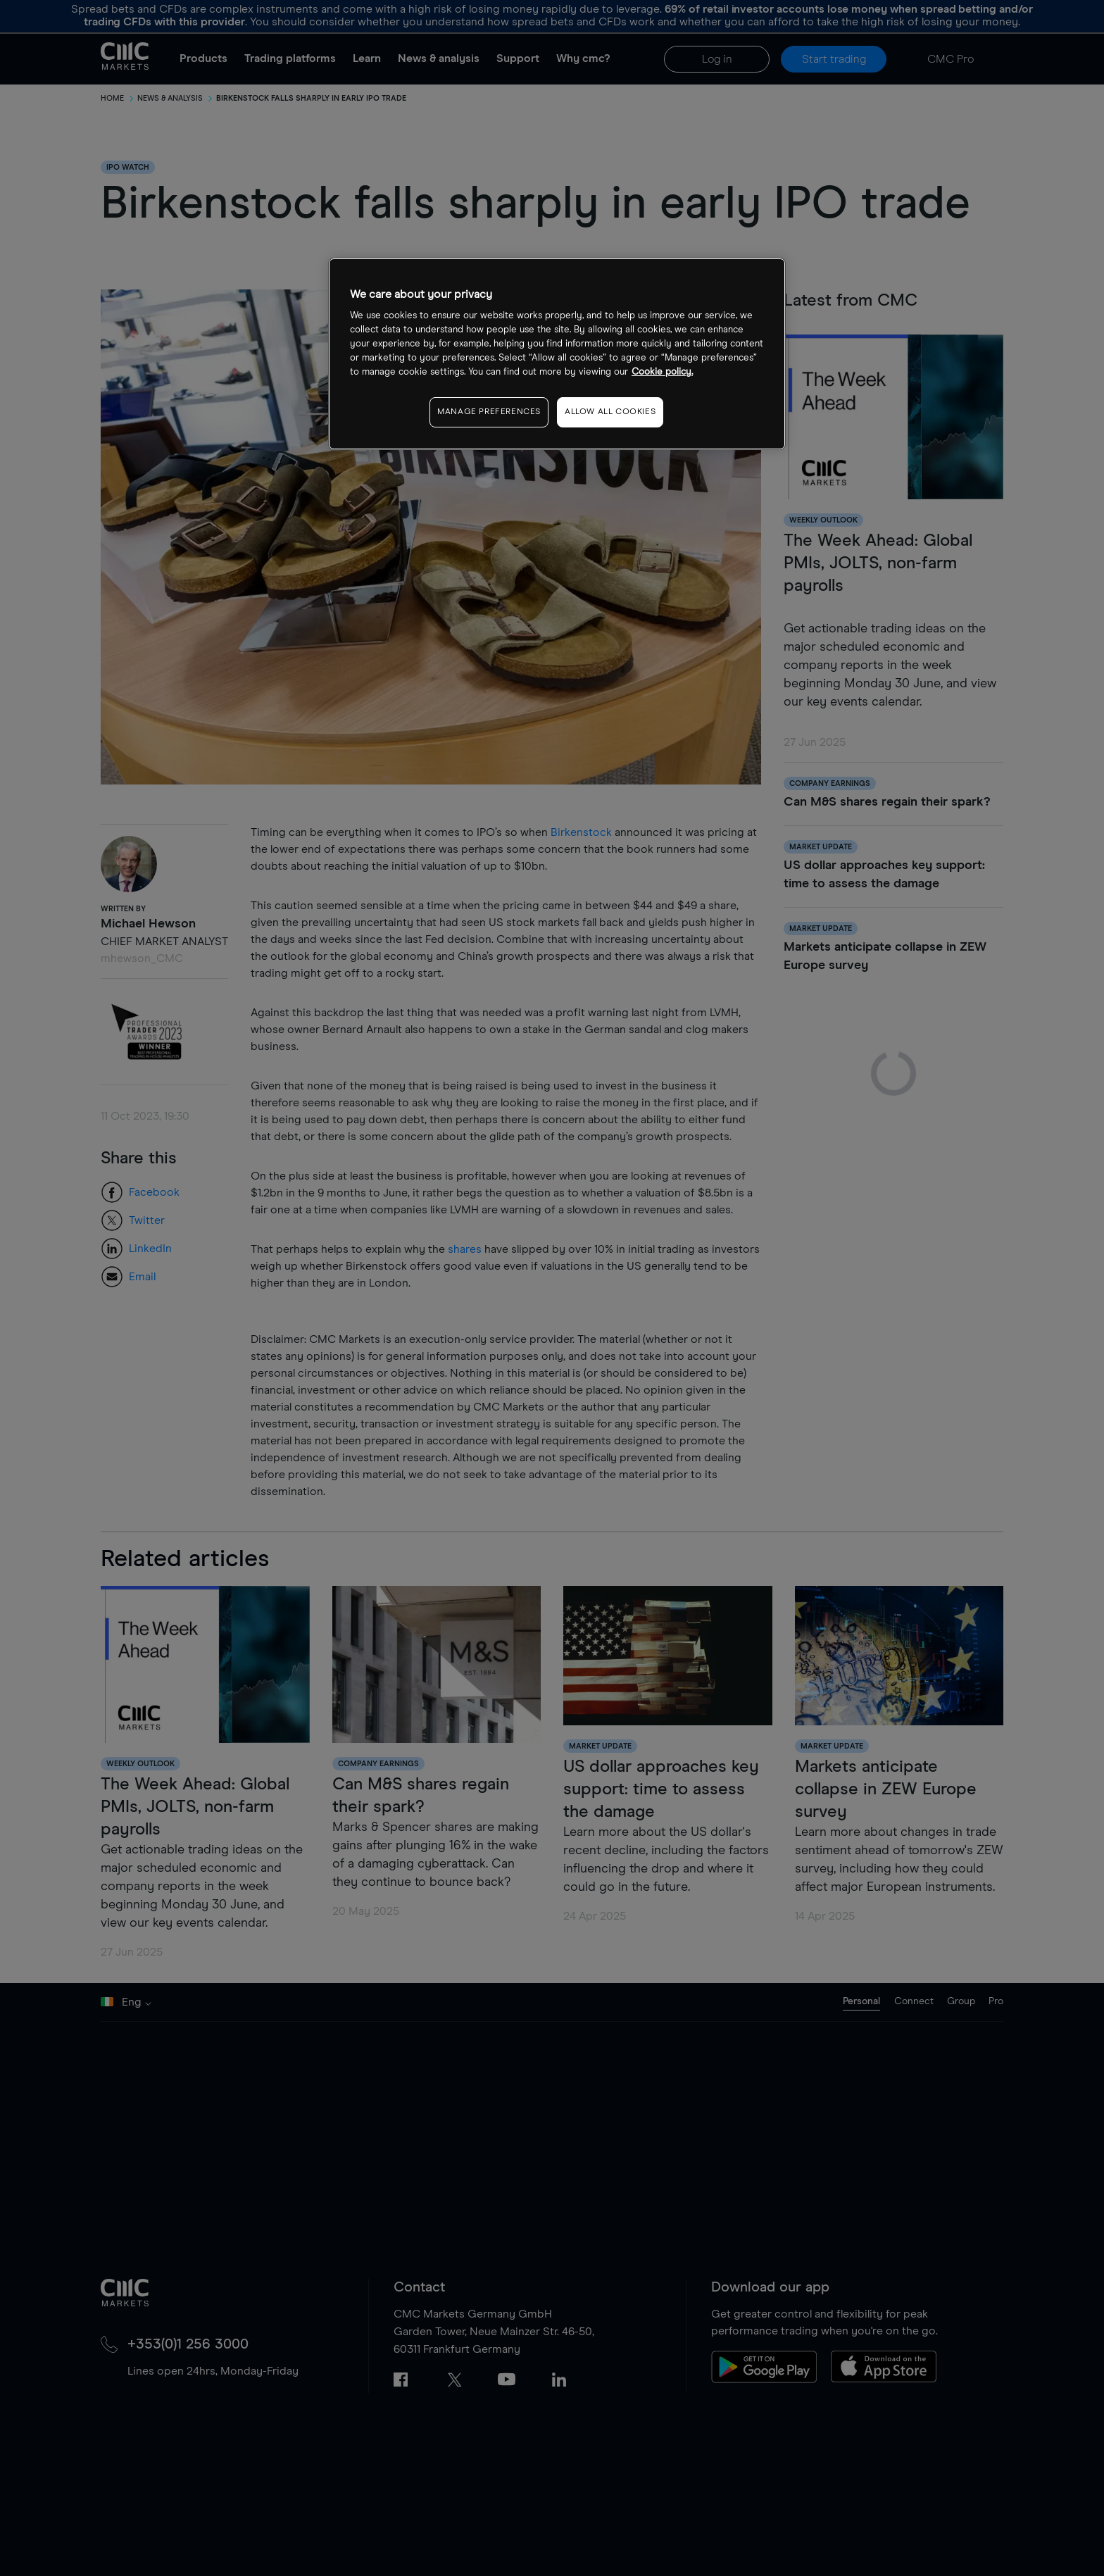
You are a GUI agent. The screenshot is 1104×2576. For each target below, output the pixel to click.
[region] (557, 354)
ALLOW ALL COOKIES (610, 412)
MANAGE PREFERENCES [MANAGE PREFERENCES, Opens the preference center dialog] (489, 412)
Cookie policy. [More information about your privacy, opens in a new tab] (662, 372)
